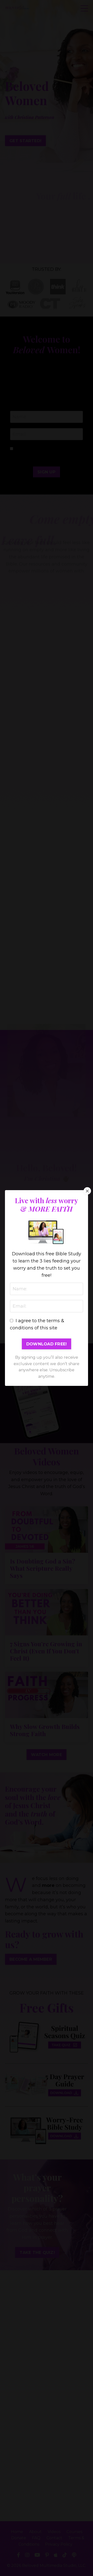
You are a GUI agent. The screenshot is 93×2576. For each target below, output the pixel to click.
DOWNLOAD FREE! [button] (46, 1343)
